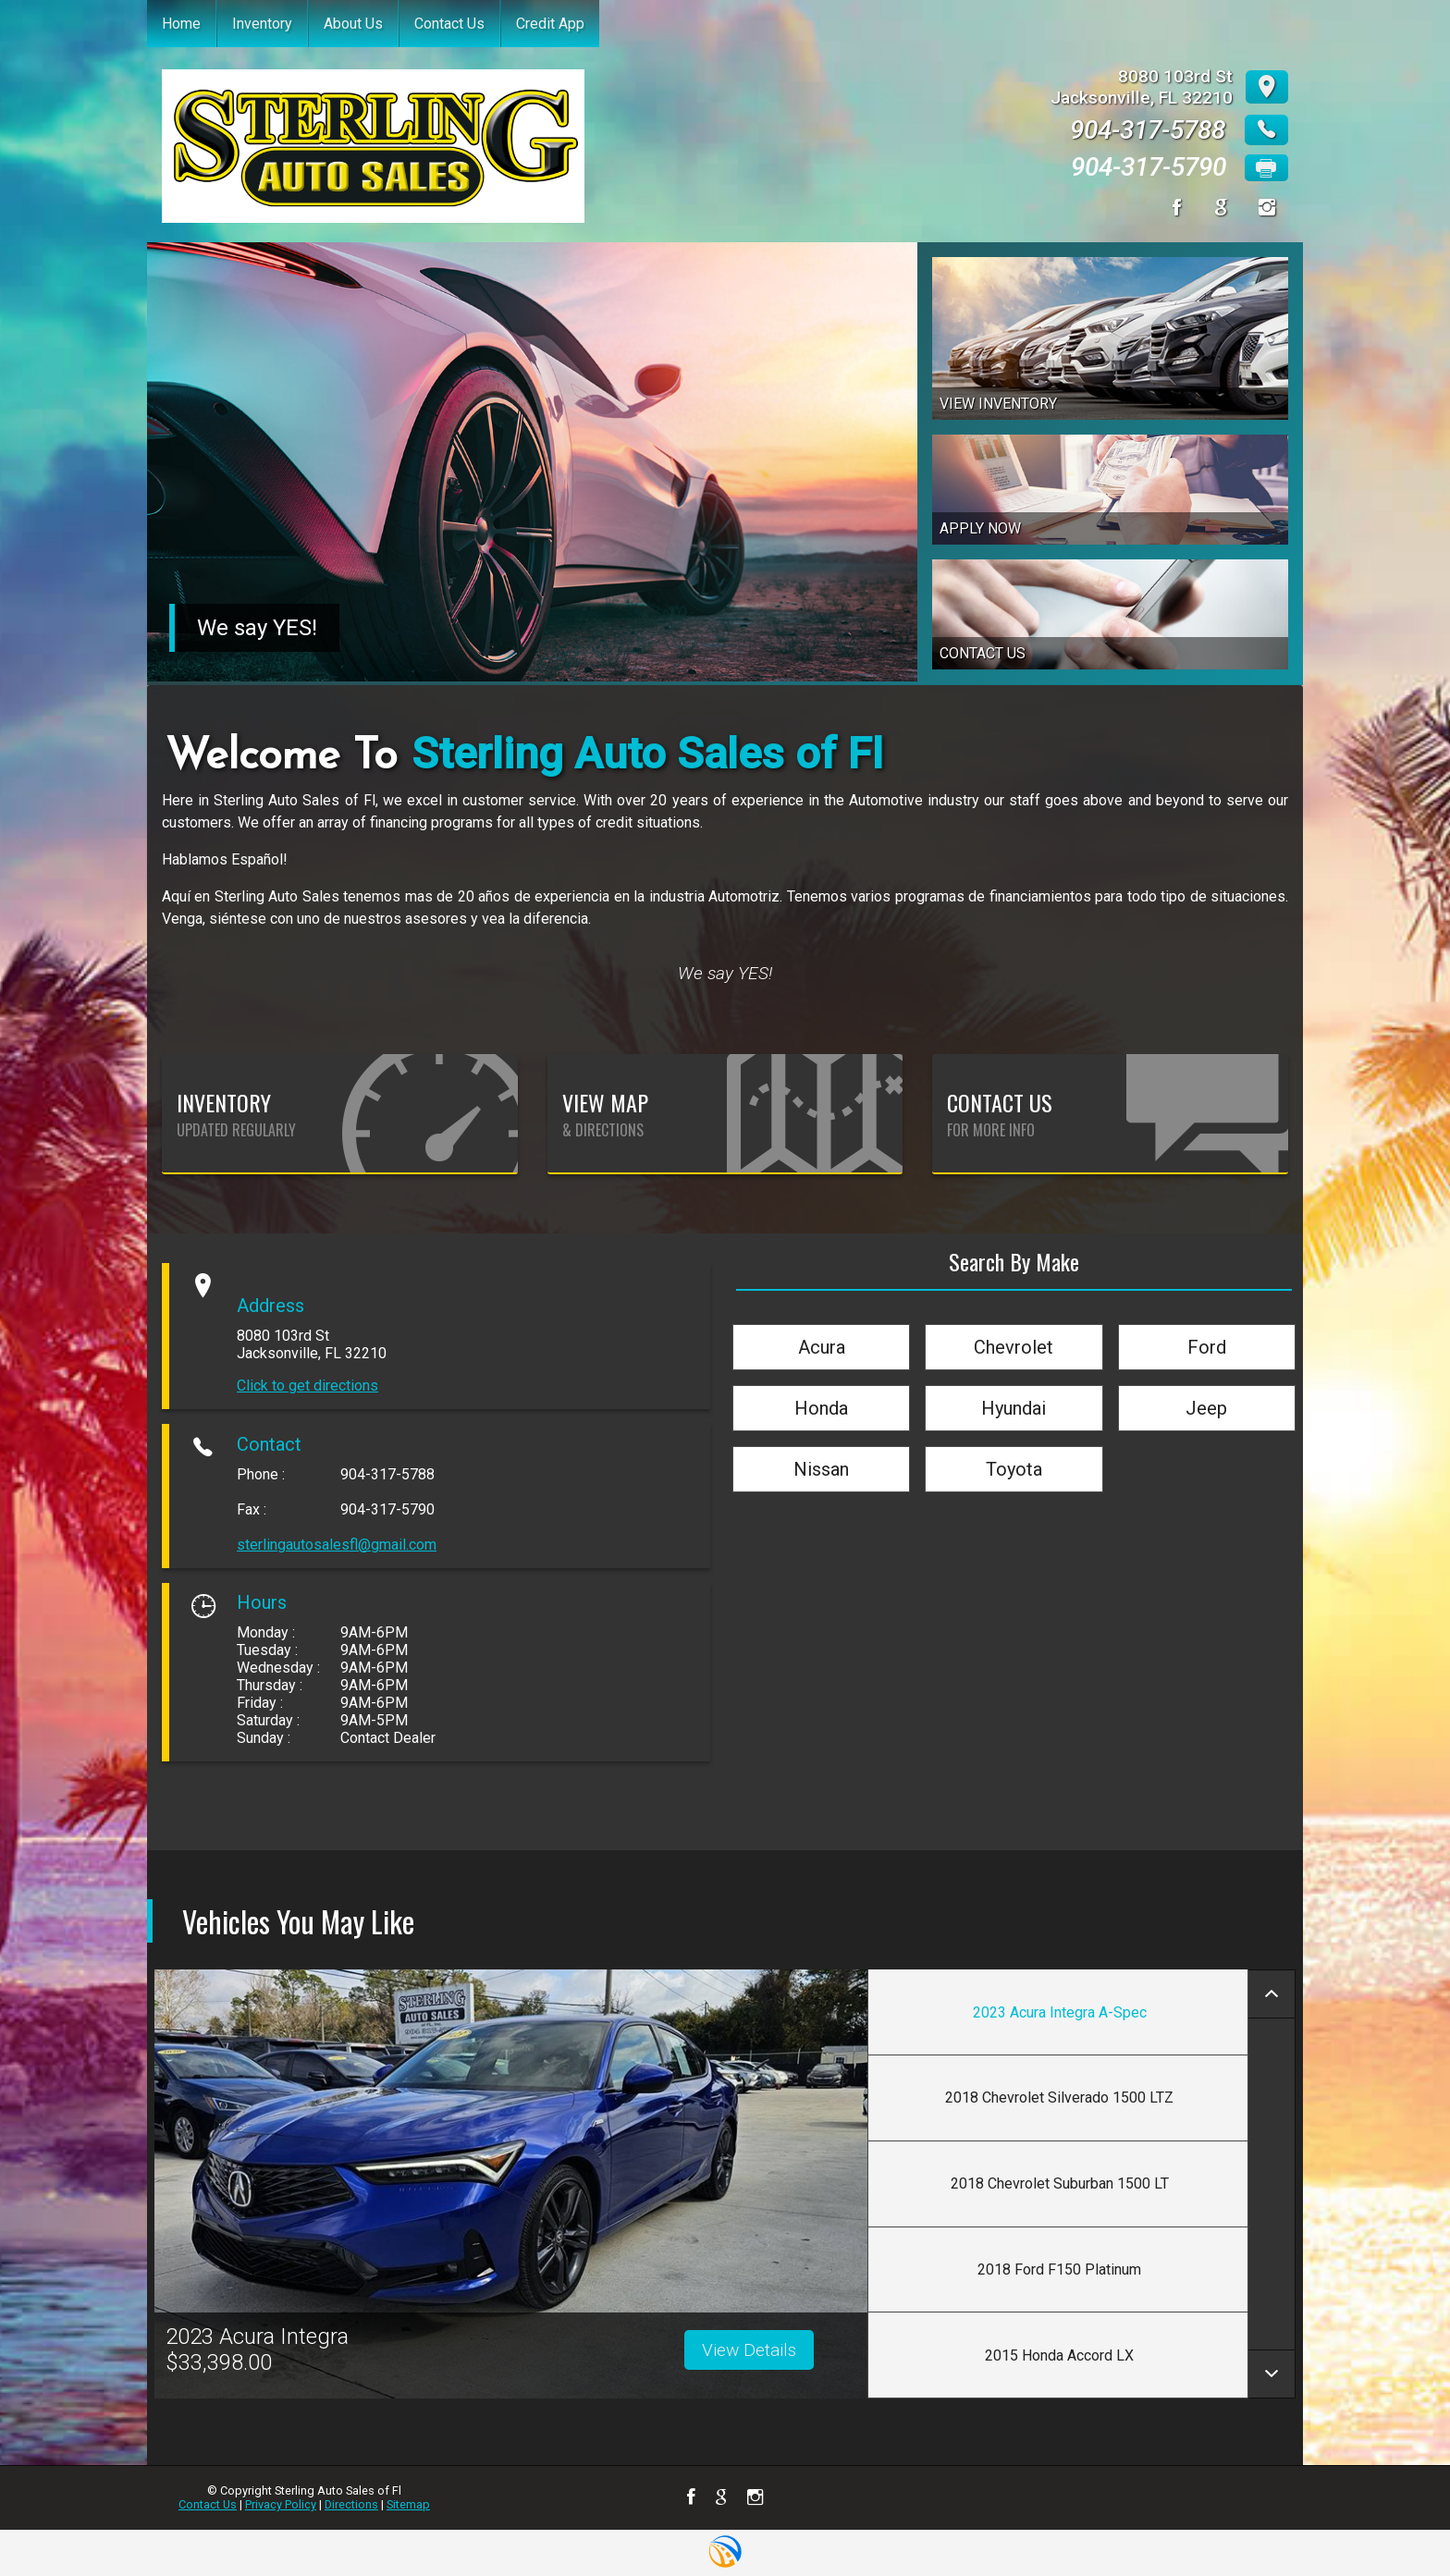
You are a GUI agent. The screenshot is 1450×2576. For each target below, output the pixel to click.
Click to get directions (307, 1385)
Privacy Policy (280, 2504)
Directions (351, 2504)
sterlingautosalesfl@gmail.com (336, 1544)
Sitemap (408, 2504)
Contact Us (207, 2504)
